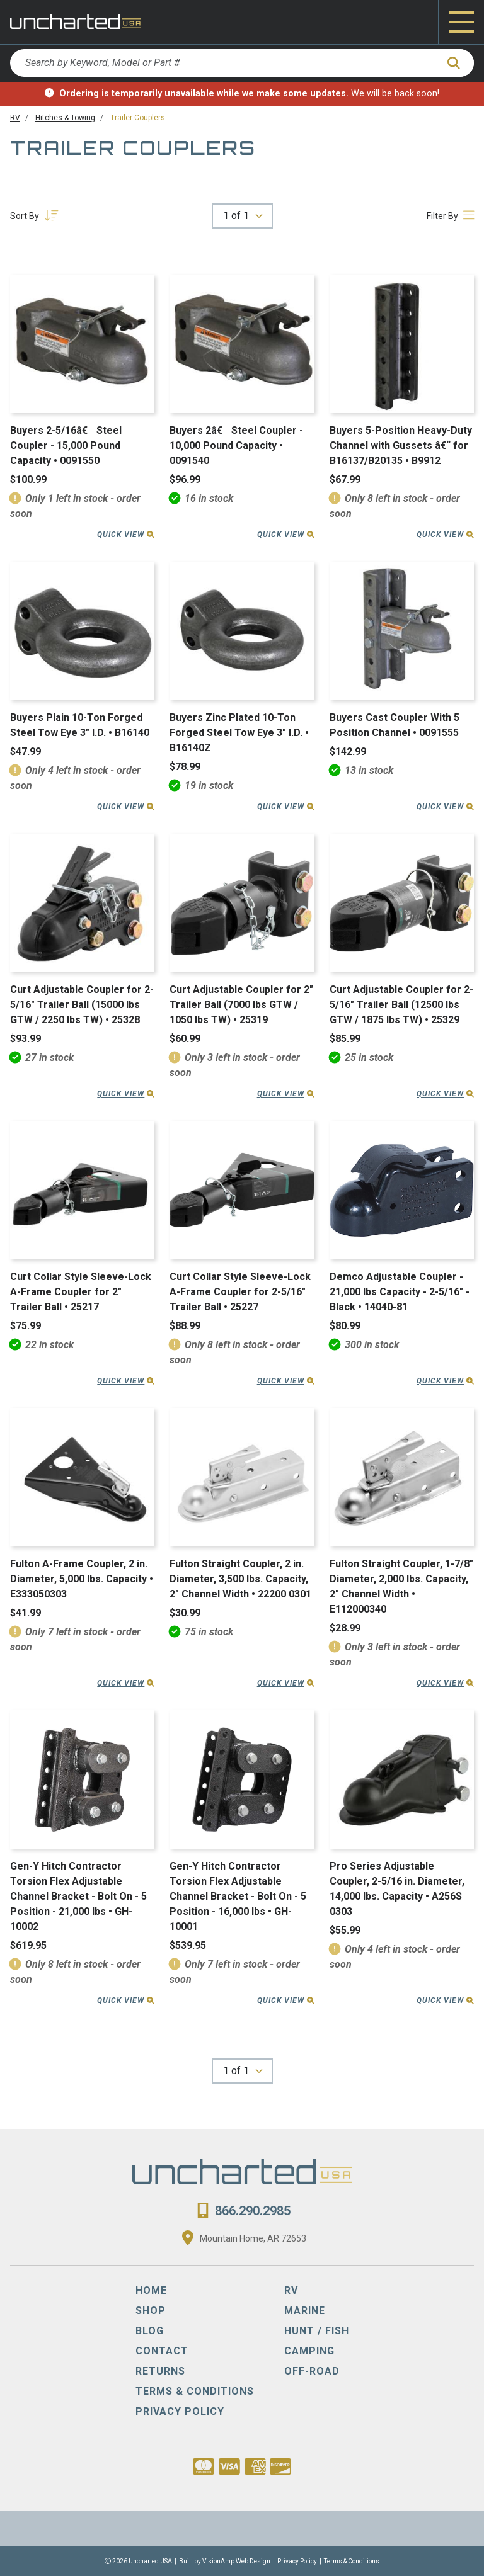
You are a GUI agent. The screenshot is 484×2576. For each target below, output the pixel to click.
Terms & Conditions (351, 2561)
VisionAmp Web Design (236, 2561)
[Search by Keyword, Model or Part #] (223, 63)
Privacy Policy (297, 2561)
